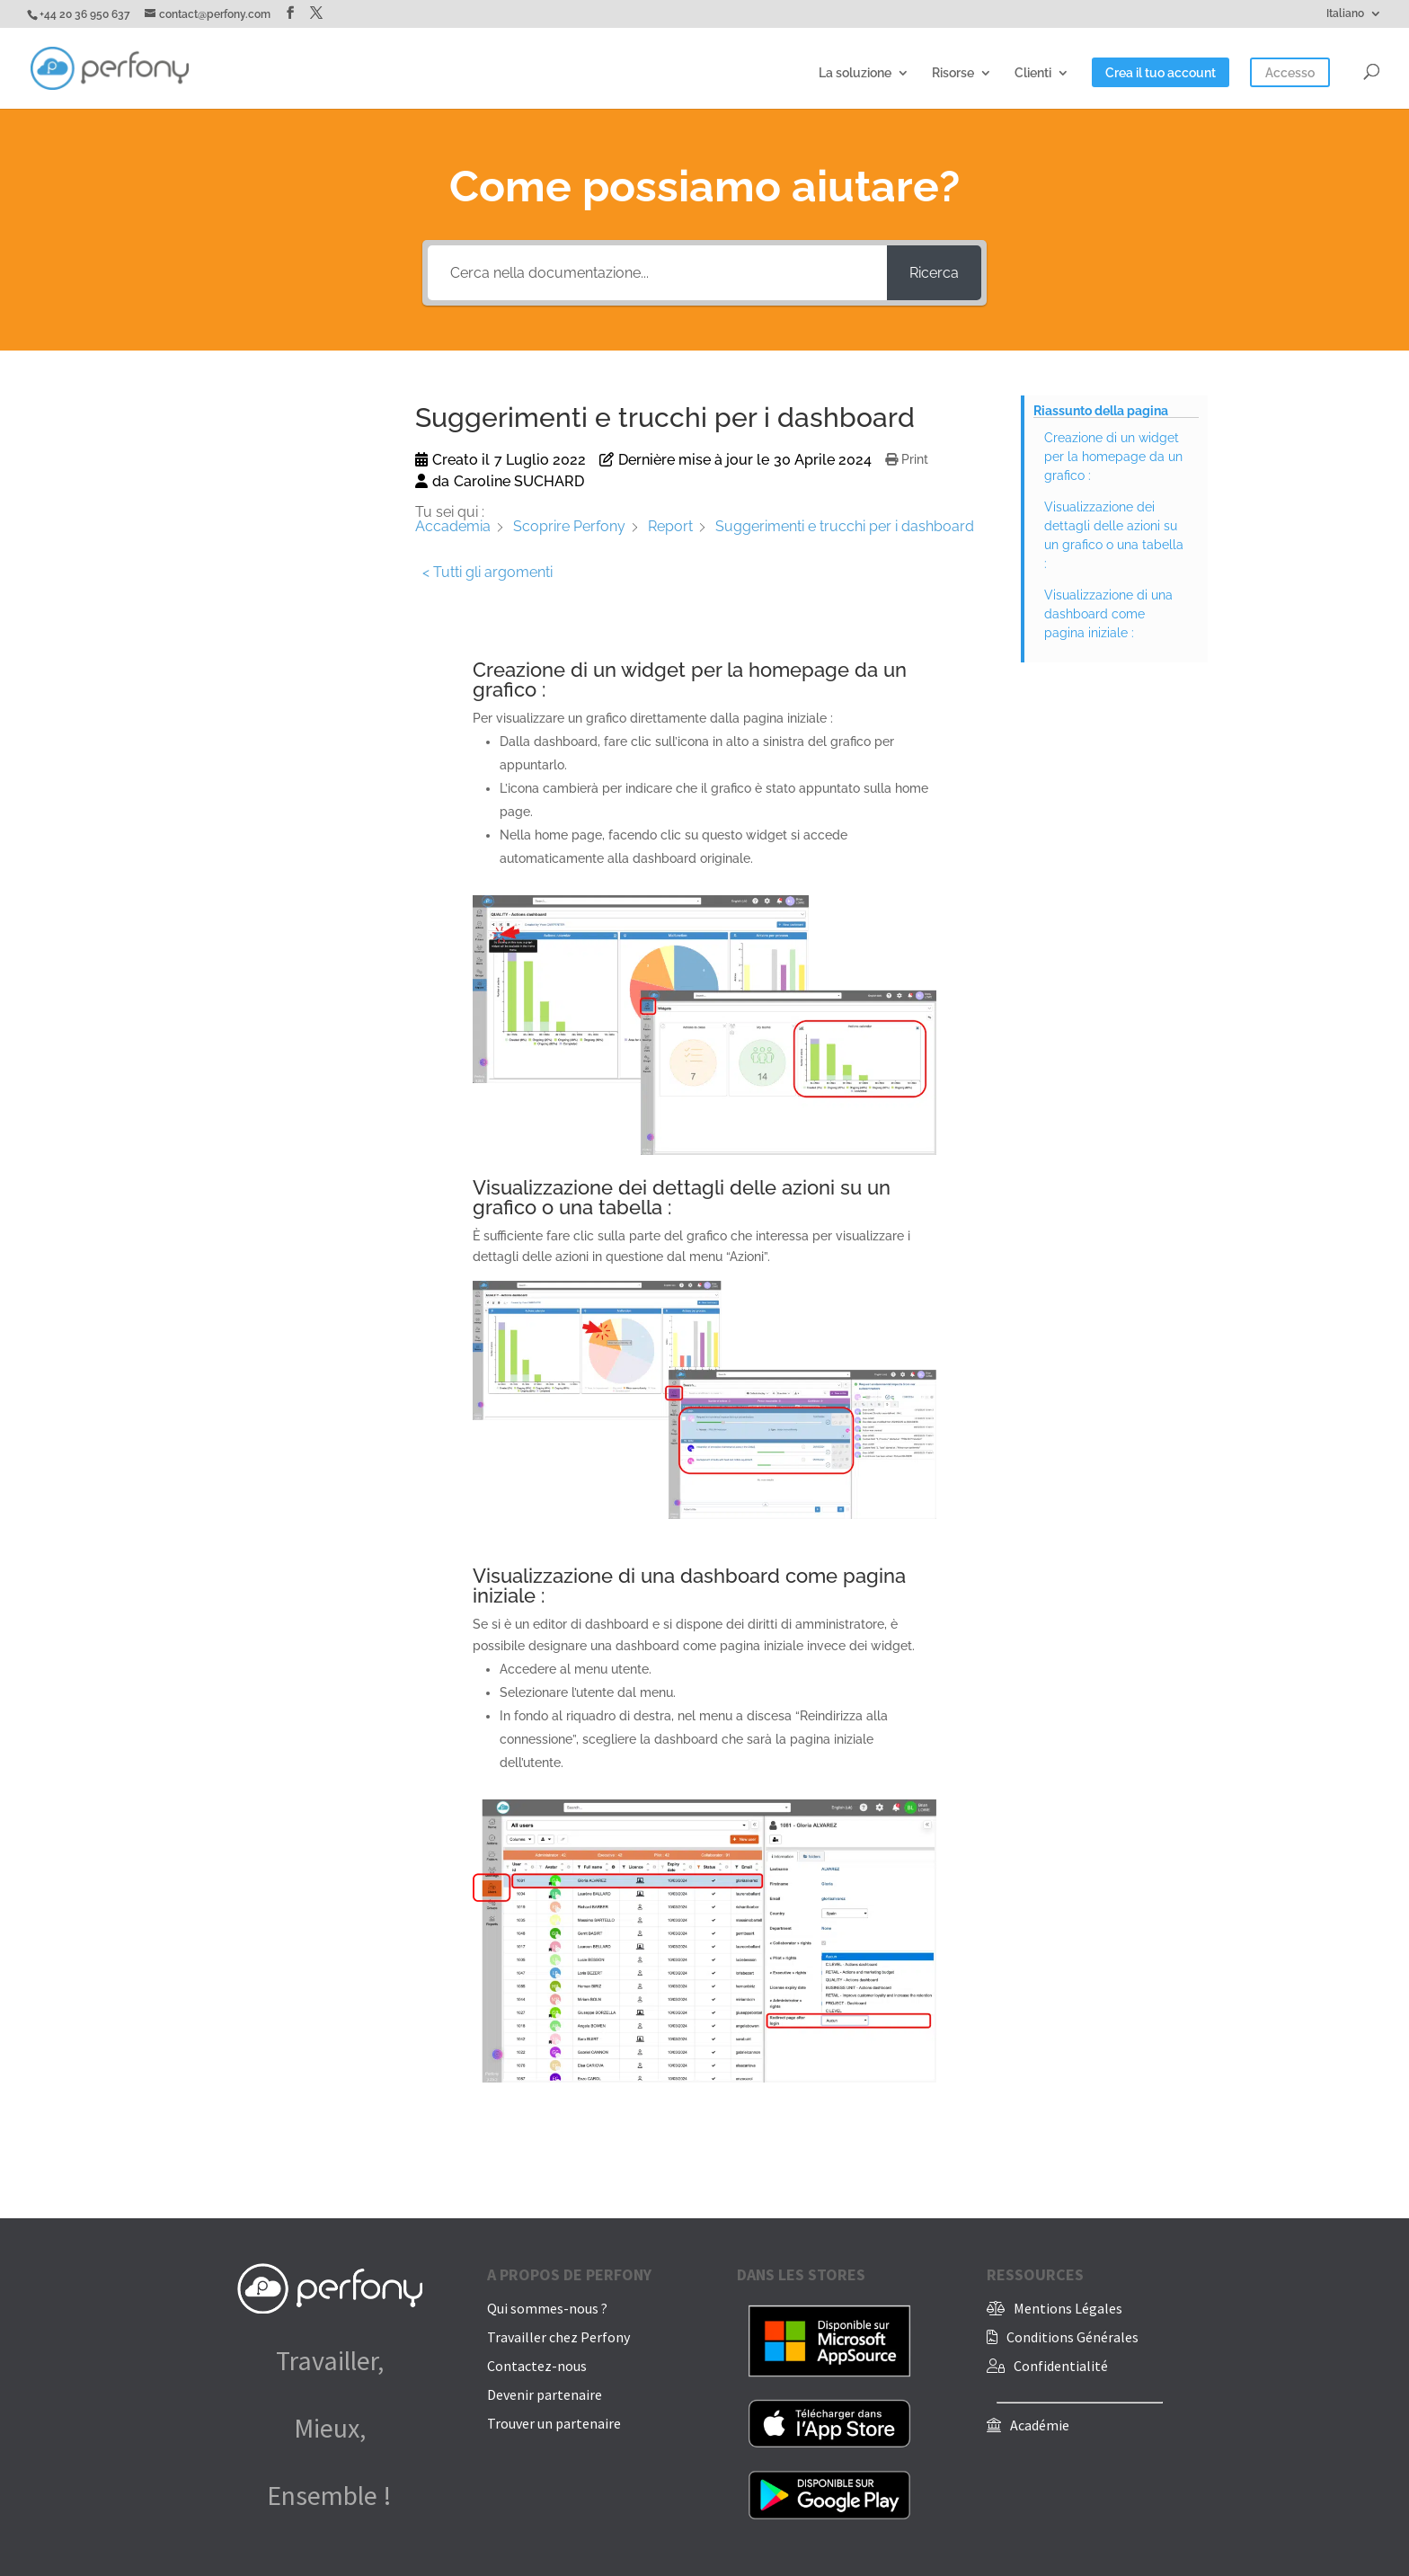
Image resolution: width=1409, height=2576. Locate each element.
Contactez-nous (537, 2366)
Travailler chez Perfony (558, 2337)
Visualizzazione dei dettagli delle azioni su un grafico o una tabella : (1113, 535)
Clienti (1033, 73)
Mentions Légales (1068, 2308)
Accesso (1290, 73)
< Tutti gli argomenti (487, 572)
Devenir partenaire (544, 2394)
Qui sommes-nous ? (547, 2308)
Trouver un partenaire (554, 2423)
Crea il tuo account (1160, 73)
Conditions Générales (1072, 2337)
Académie (1039, 2425)
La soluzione (855, 73)
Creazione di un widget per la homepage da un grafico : (1113, 457)
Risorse (953, 73)
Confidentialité (1061, 2366)
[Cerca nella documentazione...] (657, 272)
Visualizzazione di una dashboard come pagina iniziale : (1108, 614)
